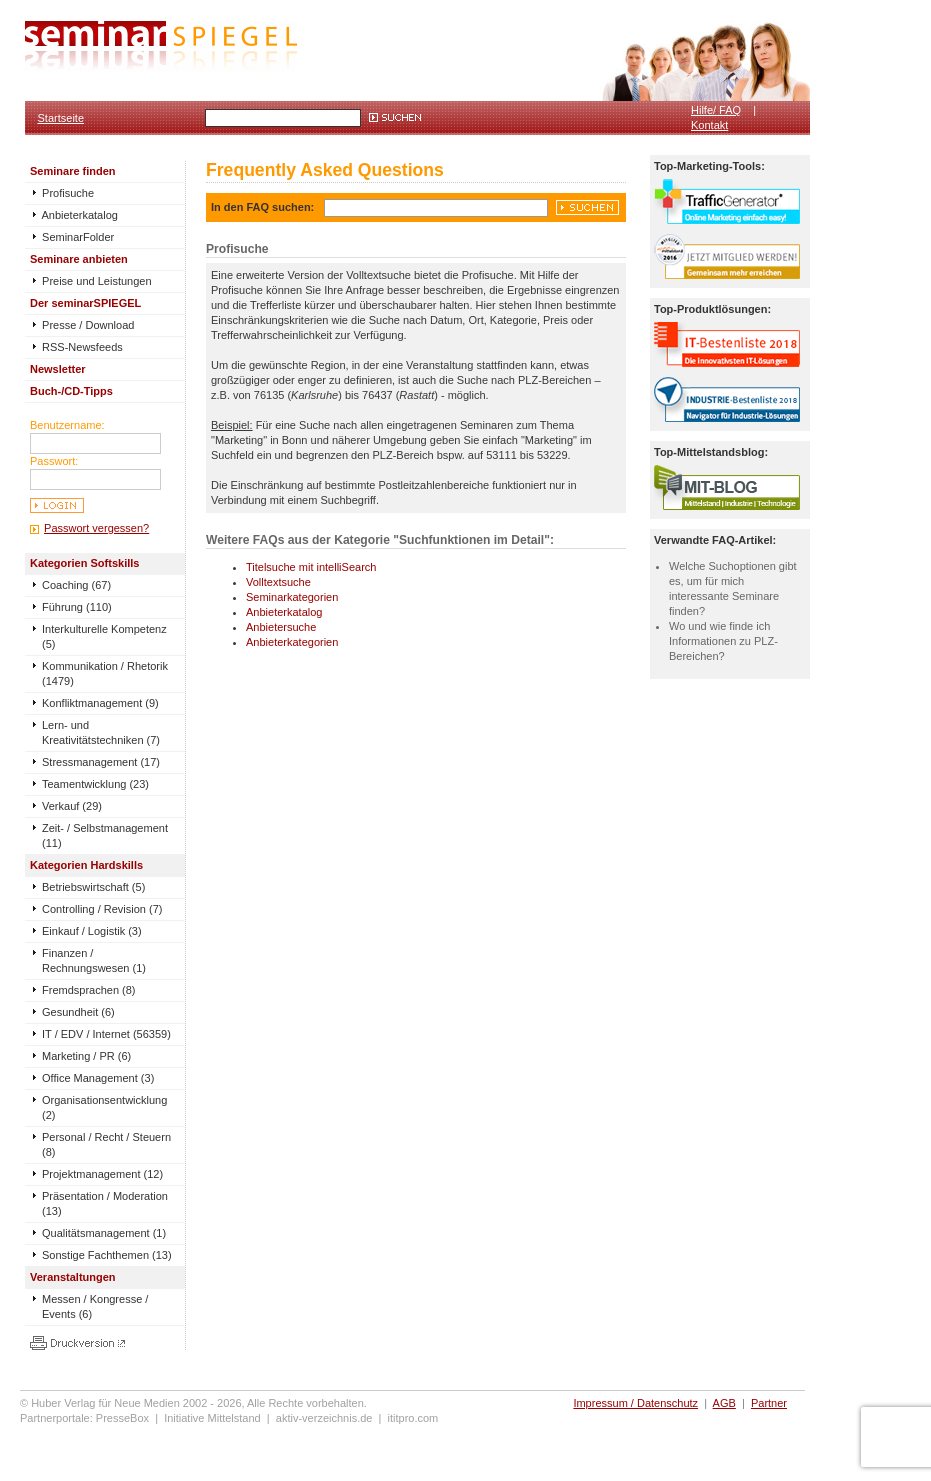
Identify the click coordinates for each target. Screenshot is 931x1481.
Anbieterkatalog (74, 215)
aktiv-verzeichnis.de (324, 1418)
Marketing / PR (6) (86, 1056)
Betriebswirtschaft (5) (93, 887)
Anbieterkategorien (292, 642)
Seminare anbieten (79, 259)
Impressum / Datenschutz (635, 1403)
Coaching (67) (76, 585)
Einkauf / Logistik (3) (92, 931)
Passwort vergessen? (96, 528)
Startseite (61, 118)
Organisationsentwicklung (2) (104, 1107)
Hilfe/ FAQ (716, 110)
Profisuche (62, 193)
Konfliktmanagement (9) (100, 703)
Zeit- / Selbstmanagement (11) (105, 835)
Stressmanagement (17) (101, 762)
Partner (769, 1403)
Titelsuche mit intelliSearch (311, 567)
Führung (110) (77, 607)
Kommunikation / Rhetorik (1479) (105, 673)
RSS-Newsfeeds (76, 347)
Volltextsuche (278, 582)
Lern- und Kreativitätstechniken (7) (101, 732)
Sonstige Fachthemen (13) (107, 1255)
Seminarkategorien (292, 597)
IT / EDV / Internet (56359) (106, 1034)
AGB (724, 1403)
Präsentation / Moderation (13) (105, 1203)
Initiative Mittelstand (212, 1418)
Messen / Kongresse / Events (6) (95, 1306)
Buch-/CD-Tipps (71, 391)
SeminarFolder (72, 237)
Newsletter (58, 369)
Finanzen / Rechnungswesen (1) (94, 960)
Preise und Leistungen (91, 281)
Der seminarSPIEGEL (85, 303)
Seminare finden (73, 171)
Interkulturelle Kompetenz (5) (104, 636)
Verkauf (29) (72, 806)
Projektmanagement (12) (102, 1174)
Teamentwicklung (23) (95, 784)
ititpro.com (413, 1418)
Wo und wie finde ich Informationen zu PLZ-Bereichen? (723, 641)
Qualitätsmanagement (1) (104, 1233)
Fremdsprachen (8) (89, 990)
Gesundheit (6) (78, 1012)
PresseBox (122, 1418)
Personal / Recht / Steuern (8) (106, 1144)
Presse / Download (82, 325)
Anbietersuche (281, 627)
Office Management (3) (98, 1078)
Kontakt (709, 125)
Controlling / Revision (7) (102, 909)
